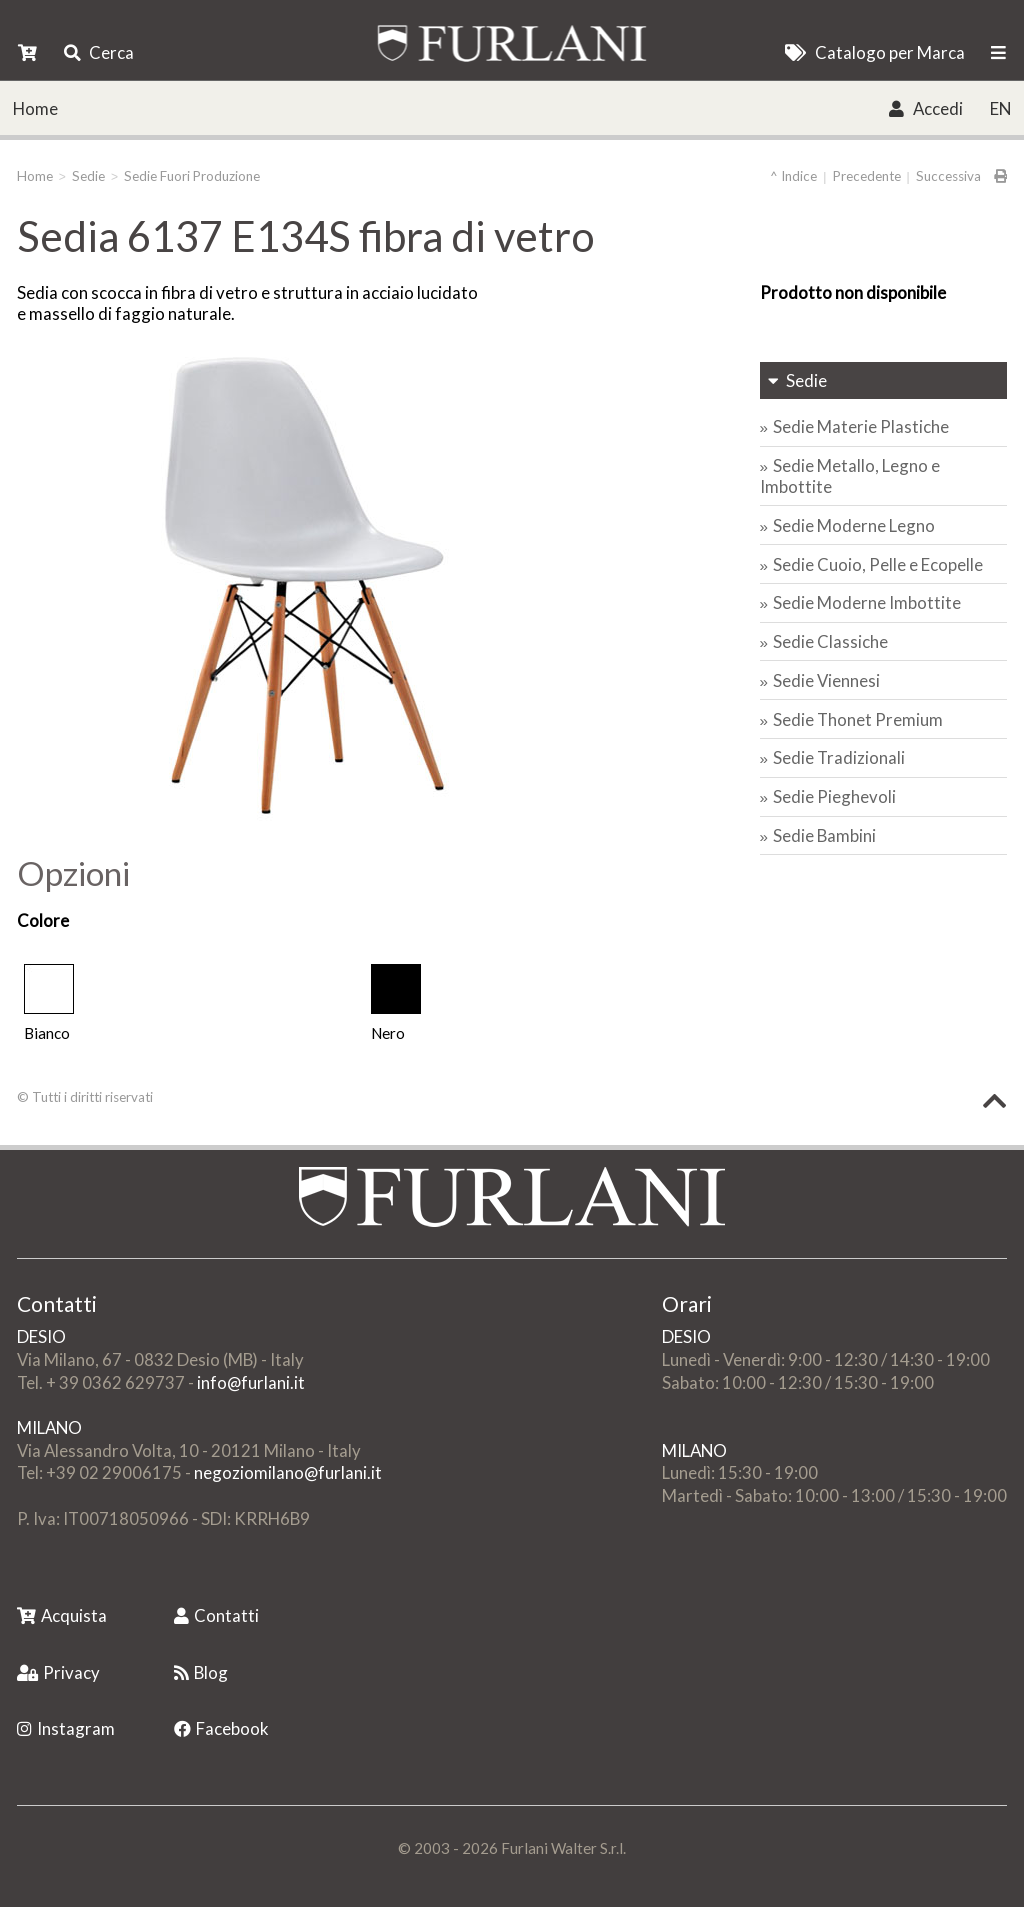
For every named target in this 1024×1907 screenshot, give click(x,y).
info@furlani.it (251, 1382)
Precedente (867, 176)
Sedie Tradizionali (839, 757)
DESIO (41, 1336)
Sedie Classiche (830, 641)
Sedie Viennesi (826, 680)
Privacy (58, 1672)
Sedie (88, 176)
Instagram (66, 1728)
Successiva (948, 176)
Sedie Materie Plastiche (861, 426)
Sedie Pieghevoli (834, 796)
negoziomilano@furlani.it (288, 1472)
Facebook (221, 1728)
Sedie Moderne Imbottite (867, 602)
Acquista (62, 1615)
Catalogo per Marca (874, 52)
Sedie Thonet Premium (858, 719)
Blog (201, 1672)
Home (35, 108)
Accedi (925, 108)
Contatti (216, 1615)
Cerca (99, 52)
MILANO (49, 1427)
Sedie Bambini (824, 835)
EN (1000, 108)
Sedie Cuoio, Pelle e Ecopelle (878, 564)
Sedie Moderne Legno (854, 525)
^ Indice (793, 176)
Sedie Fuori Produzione (192, 176)
